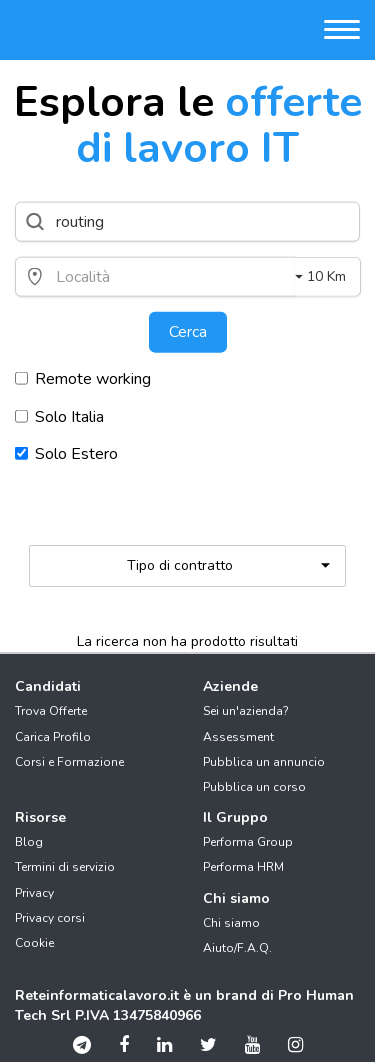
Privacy (34, 893)
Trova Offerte (51, 711)
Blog (29, 842)
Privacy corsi (50, 918)
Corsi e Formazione (69, 762)
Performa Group (248, 842)
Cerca (188, 332)
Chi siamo (231, 923)
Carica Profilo (53, 737)
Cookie (34, 943)
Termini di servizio (65, 867)
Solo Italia (59, 416)
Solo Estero (66, 454)
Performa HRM (243, 867)
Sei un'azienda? (246, 711)
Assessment (238, 737)
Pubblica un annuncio (264, 762)
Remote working (83, 378)
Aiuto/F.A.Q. (237, 948)
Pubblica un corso (254, 787)
